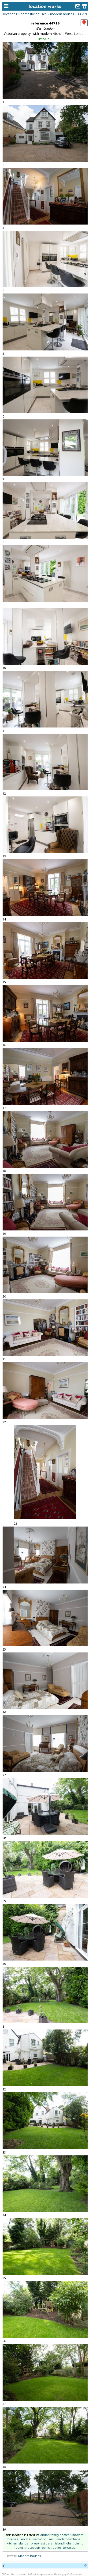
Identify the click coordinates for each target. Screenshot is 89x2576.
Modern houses (29, 2556)
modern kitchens (68, 2539)
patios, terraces (64, 2547)
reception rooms (38, 2547)
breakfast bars (41, 2543)
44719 (82, 14)
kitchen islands (17, 2543)
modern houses (62, 14)
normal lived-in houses (37, 2539)
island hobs (63, 2543)
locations (10, 14)
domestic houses (34, 14)
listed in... (45, 39)
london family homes (55, 2535)
